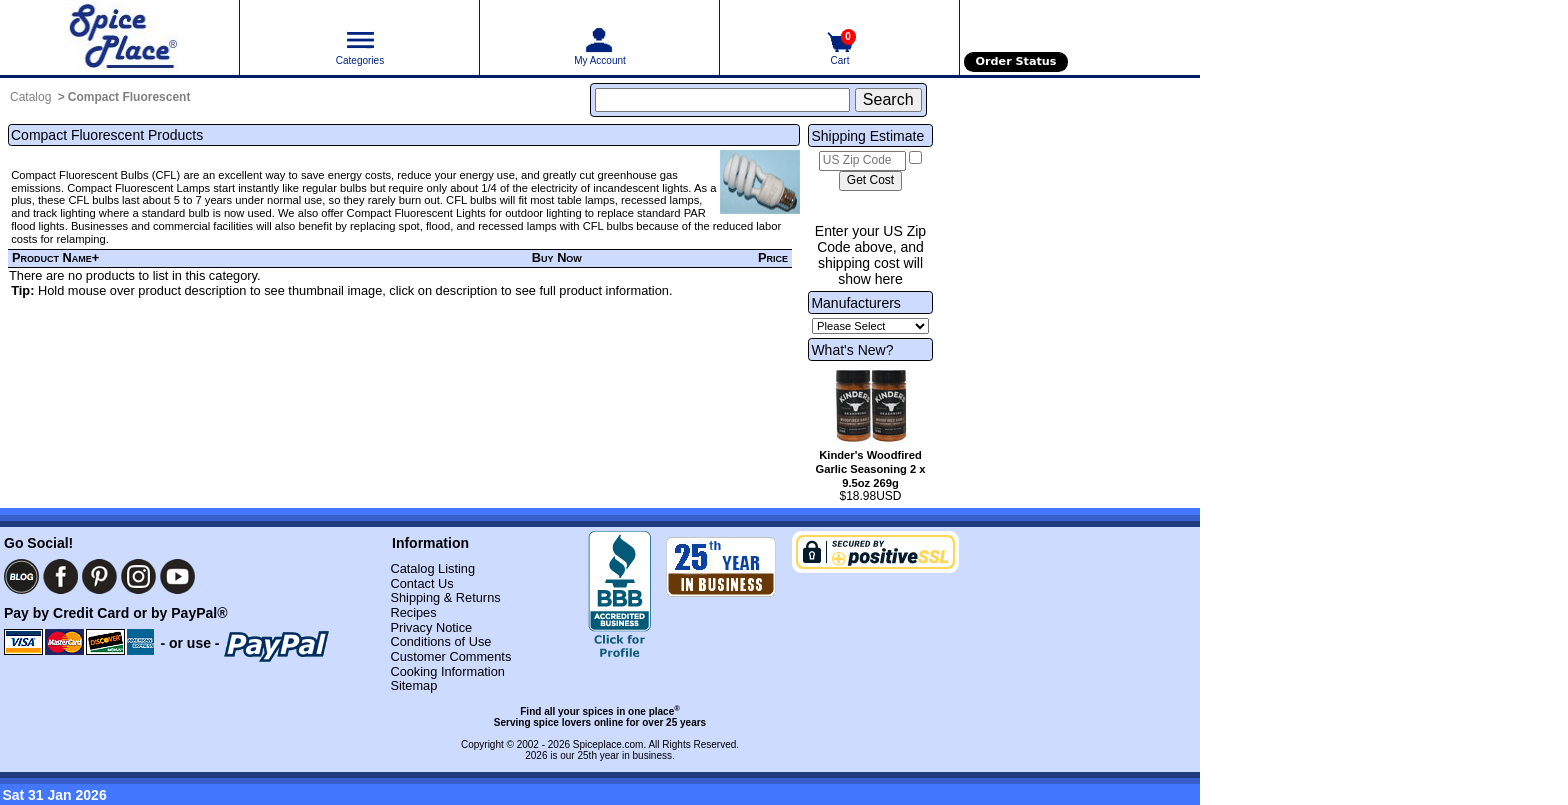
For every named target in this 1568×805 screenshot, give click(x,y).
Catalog (30, 97)
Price (773, 257)
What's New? (852, 350)
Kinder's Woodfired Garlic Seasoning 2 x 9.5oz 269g (870, 469)
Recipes (413, 612)
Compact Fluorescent (129, 97)
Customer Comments (450, 656)
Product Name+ (55, 257)
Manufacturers (855, 303)
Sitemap (413, 685)
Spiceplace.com (608, 744)
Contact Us (421, 583)
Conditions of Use (440, 641)
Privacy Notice (431, 627)
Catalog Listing (432, 568)
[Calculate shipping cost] (870, 181)
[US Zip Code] (862, 161)
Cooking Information (447, 671)
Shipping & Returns (445, 597)
